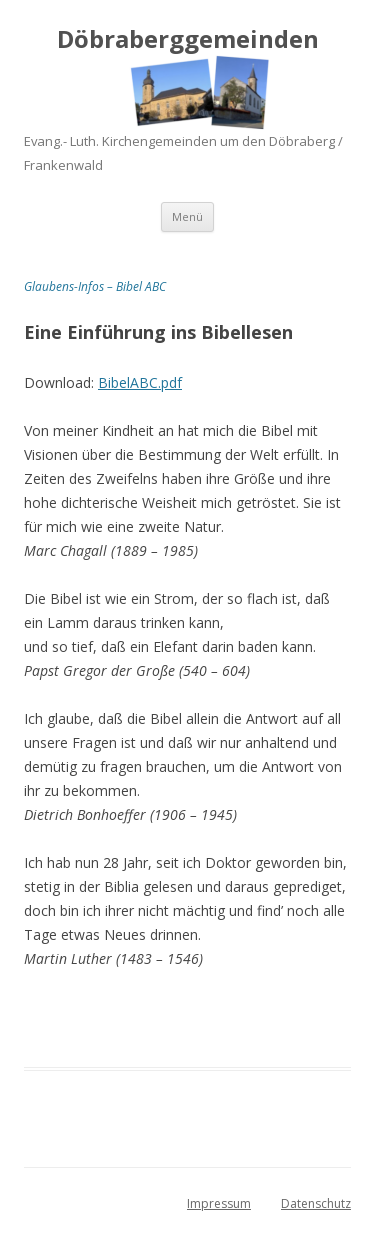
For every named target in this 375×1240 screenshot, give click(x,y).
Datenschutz (316, 1203)
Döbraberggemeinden (188, 39)
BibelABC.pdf (140, 382)
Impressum (219, 1203)
